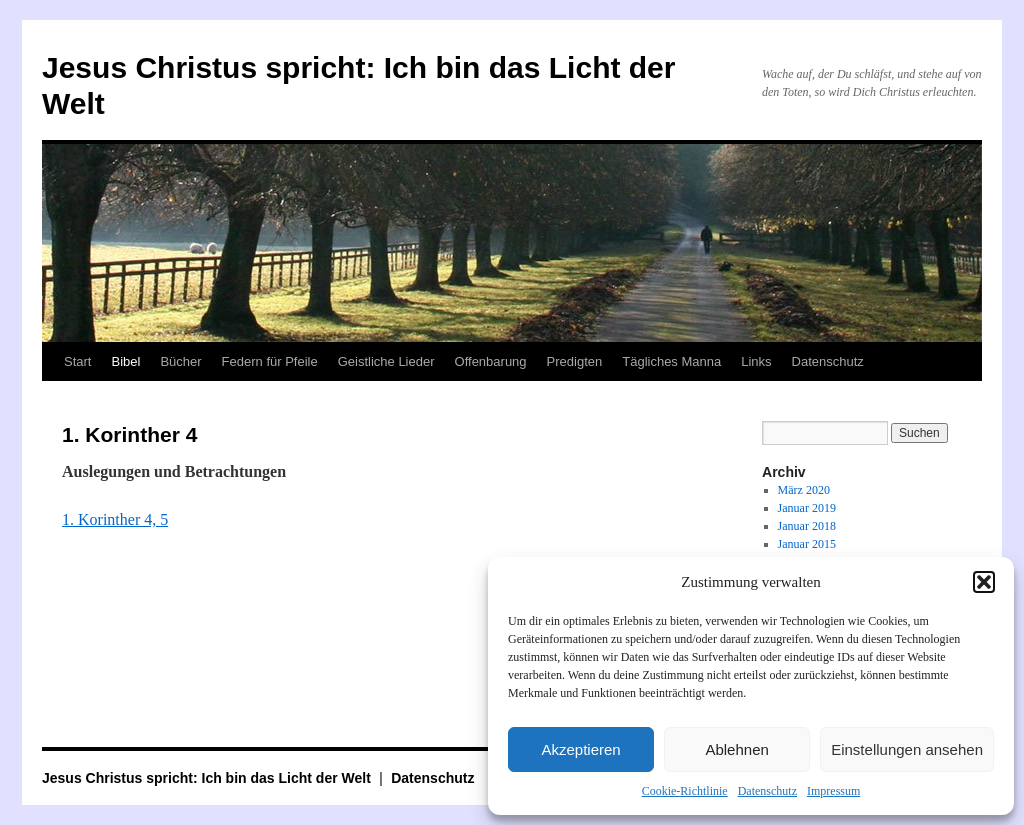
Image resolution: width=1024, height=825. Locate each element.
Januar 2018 (807, 526)
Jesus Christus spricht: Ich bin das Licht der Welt (208, 778)
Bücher (180, 361)
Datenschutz (767, 791)
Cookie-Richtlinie (685, 791)
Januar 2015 (807, 544)
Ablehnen (736, 749)
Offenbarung (491, 361)
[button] (984, 582)
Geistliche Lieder (386, 361)
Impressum (833, 791)
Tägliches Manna (671, 361)
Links (756, 361)
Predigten (575, 361)
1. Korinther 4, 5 (115, 519)
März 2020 (804, 490)
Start (77, 361)
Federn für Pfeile (270, 361)
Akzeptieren (580, 749)
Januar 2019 (807, 508)
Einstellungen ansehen (907, 749)
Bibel (125, 361)
